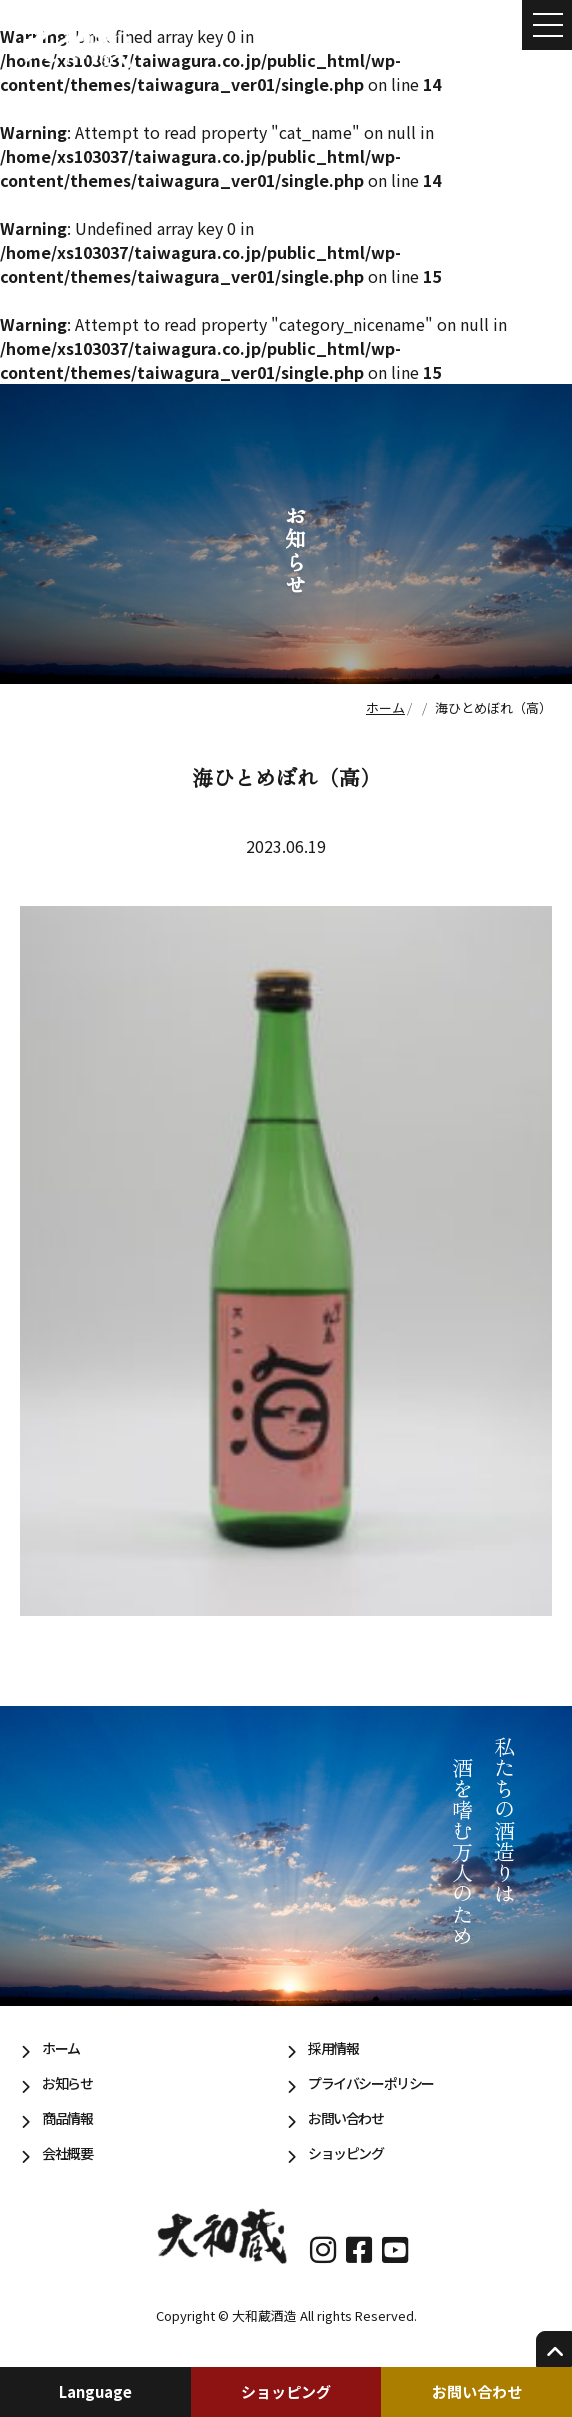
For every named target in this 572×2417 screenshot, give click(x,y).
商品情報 (67, 2118)
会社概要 (67, 2153)
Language (95, 2391)
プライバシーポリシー (371, 2083)
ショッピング (286, 2391)
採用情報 (333, 2048)
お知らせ (67, 2083)
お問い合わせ (477, 2391)
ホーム (61, 2048)
